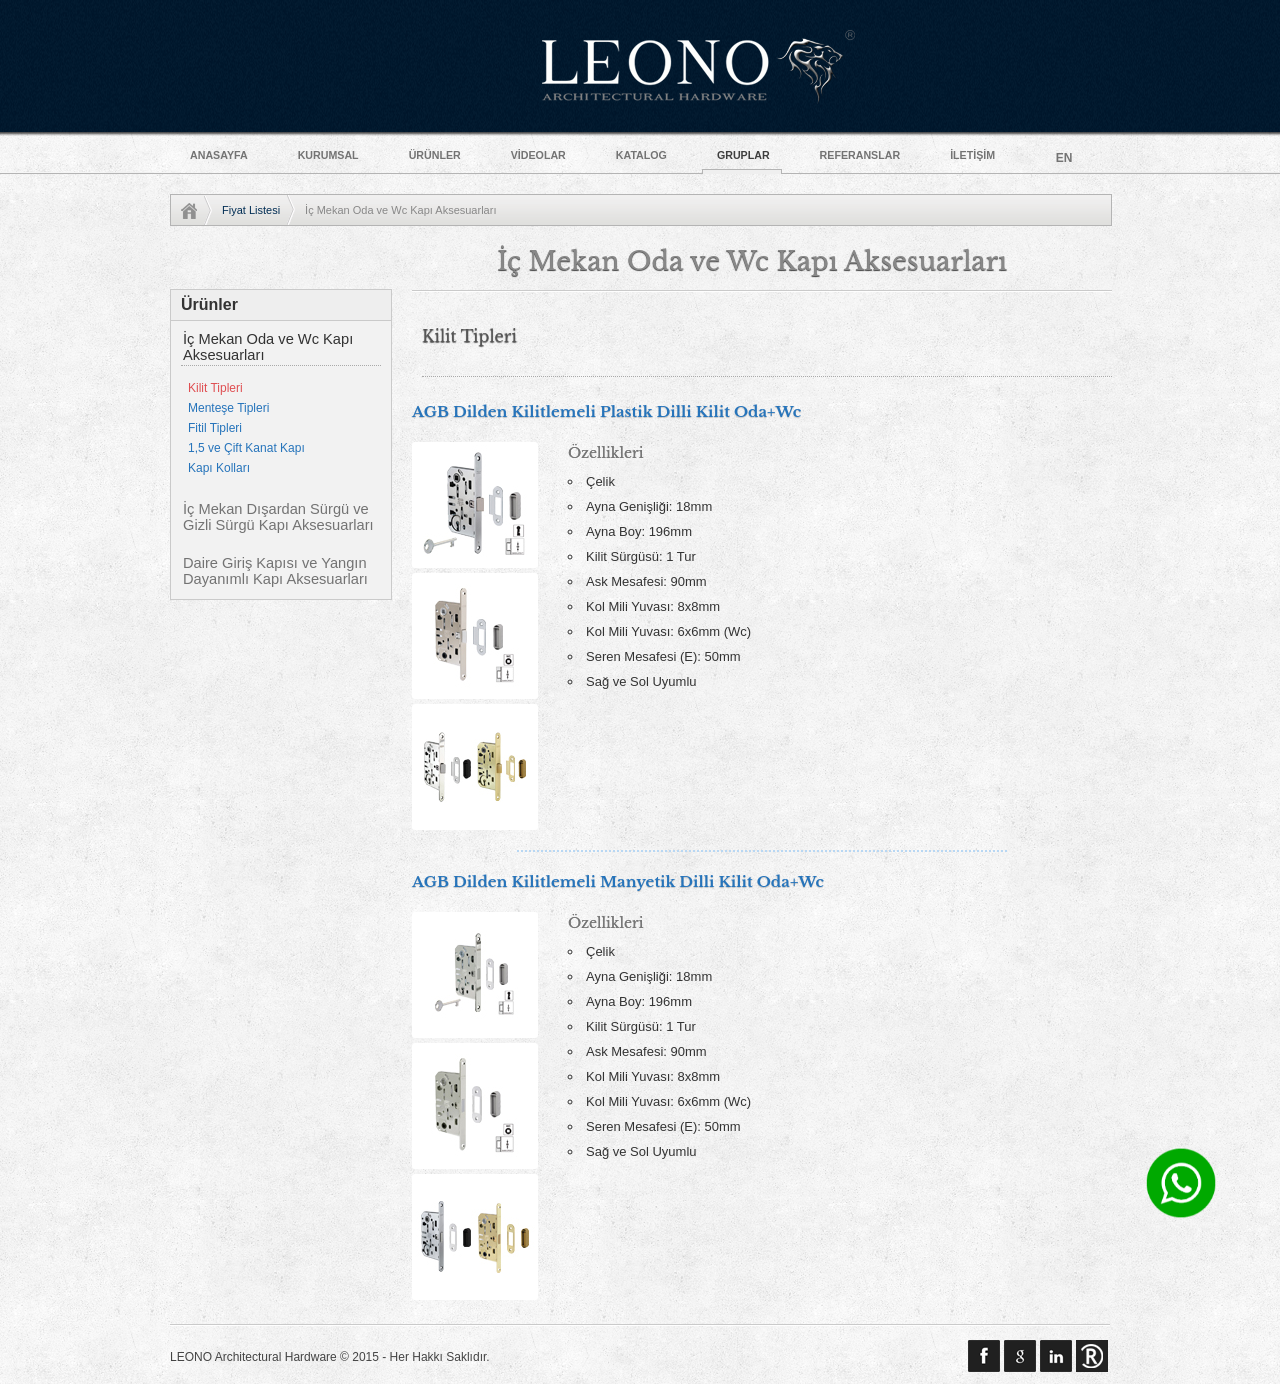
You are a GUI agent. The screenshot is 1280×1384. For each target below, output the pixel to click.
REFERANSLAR (860, 155)
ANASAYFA (219, 155)
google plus (1020, 1356)
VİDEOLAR (538, 155)
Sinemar (1092, 1356)
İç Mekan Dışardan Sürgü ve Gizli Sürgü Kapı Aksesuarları (278, 517)
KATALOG (641, 155)
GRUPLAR (743, 155)
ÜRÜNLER (435, 155)
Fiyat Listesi (251, 210)
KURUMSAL (328, 155)
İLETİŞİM (972, 155)
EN (1064, 158)
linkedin (1056, 1356)
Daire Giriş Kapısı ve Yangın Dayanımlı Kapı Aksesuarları (275, 571)
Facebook (984, 1356)
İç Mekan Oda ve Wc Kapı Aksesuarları (268, 347)
